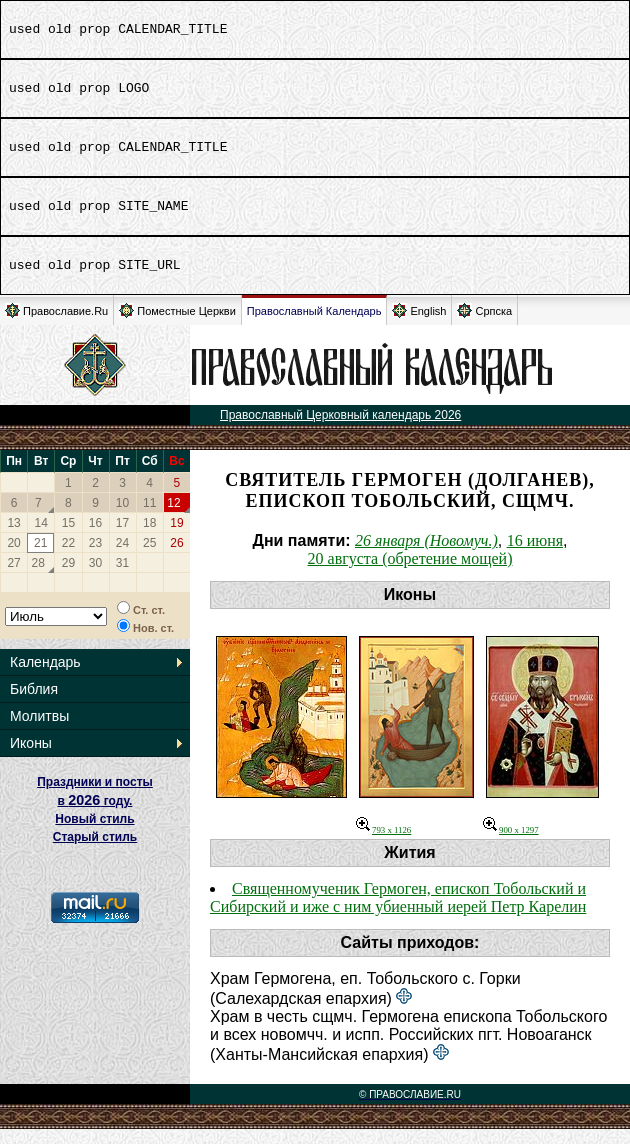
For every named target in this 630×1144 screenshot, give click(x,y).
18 (149, 538)
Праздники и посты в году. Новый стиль (95, 815)
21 (40, 558)
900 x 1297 (511, 845)
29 (68, 578)
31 (122, 578)
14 (41, 538)
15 (68, 538)
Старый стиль (95, 852)
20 (13, 558)
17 (122, 538)
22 (68, 558)
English (419, 325)
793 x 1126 (383, 845)
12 (173, 518)
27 (13, 578)
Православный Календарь (314, 326)
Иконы (31, 758)
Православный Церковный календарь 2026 (340, 430)
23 (95, 558)
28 (38, 578)
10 (122, 518)
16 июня (535, 555)
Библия (34, 704)
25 (149, 558)
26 (176, 558)
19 (176, 538)
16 (95, 538)
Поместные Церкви (177, 325)
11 (149, 518)
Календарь (45, 677)
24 (122, 558)
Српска (484, 325)
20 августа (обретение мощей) (410, 573)
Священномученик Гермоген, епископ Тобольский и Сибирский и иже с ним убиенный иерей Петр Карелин (398, 912)
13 (13, 538)
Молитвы (39, 731)
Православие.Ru (56, 325)
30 (95, 578)
